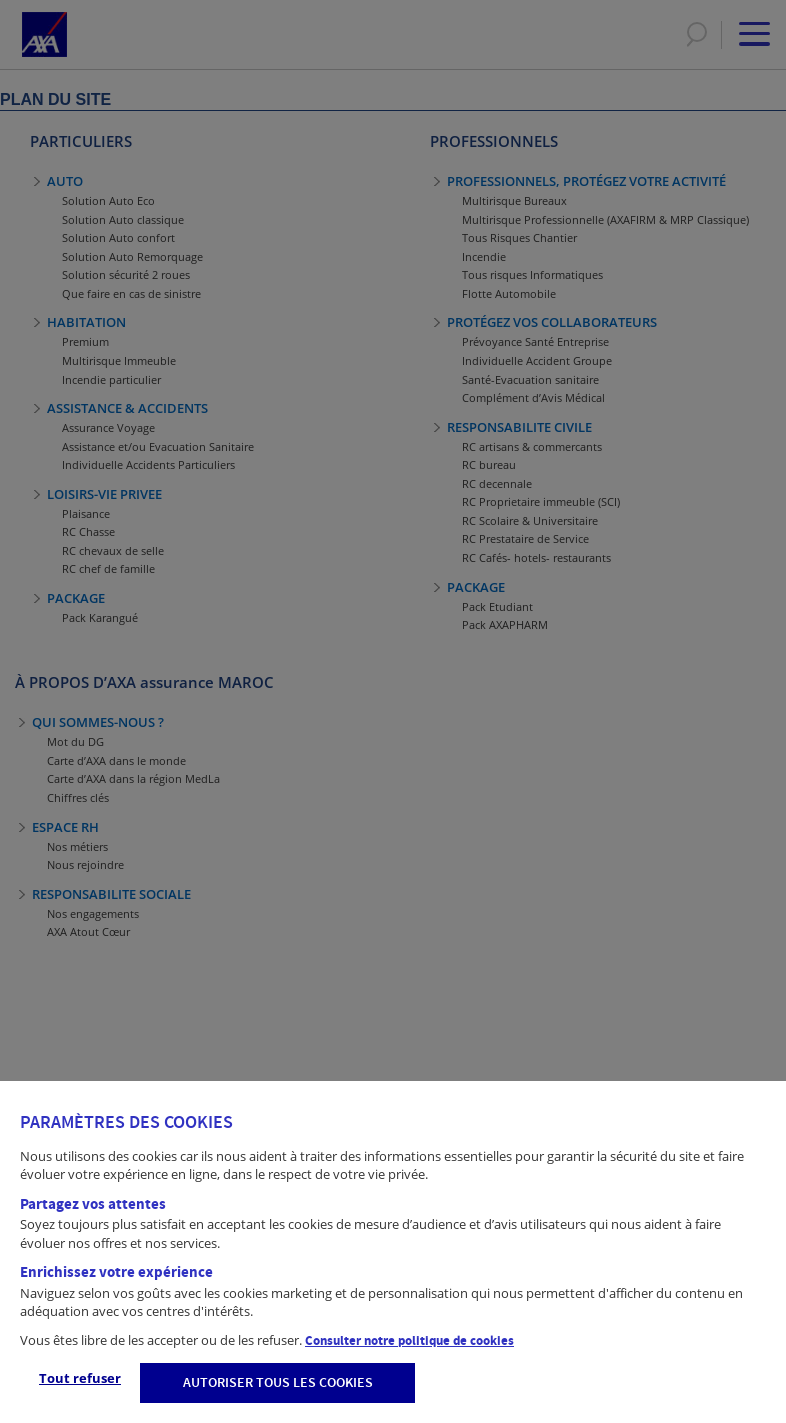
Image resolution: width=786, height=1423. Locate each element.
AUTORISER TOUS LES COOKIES (278, 1383)
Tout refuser (80, 1378)
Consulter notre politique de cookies (409, 1341)
